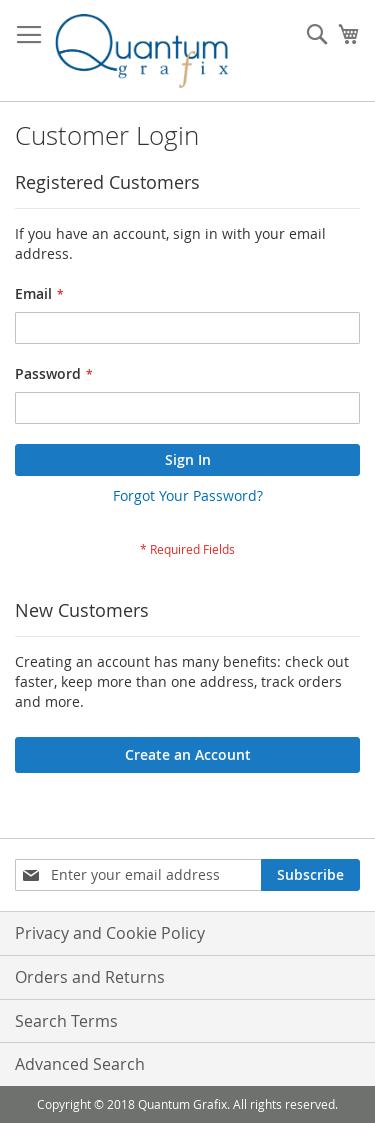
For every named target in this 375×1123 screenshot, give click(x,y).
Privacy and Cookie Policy (110, 933)
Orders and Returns (90, 977)
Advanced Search (80, 1064)
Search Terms (66, 1021)
